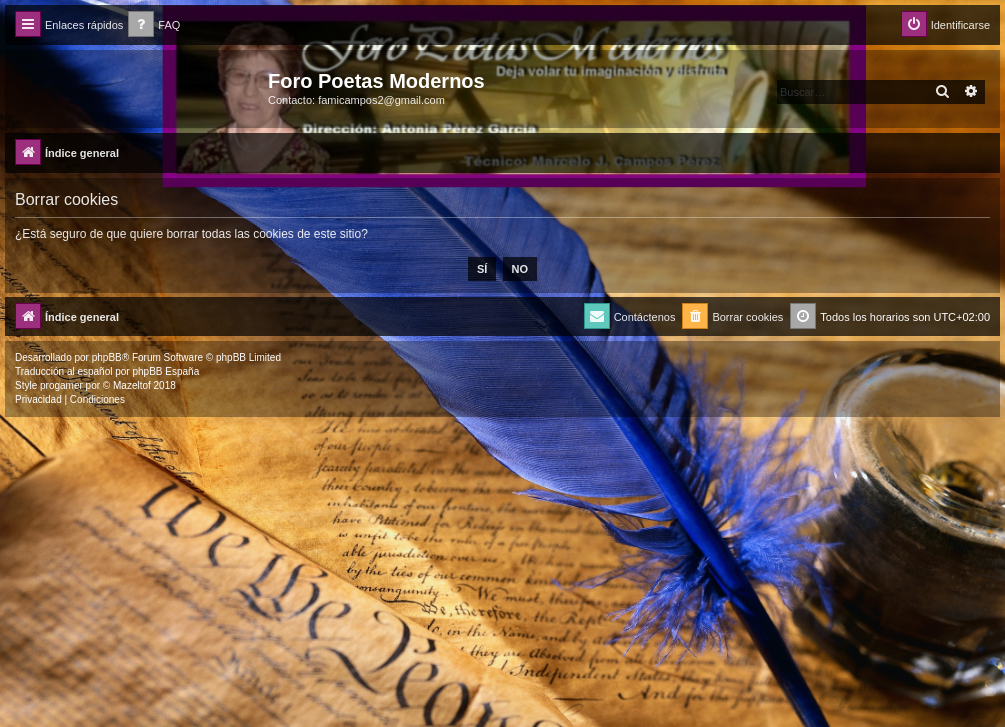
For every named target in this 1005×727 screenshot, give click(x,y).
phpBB (107, 357)
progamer (61, 385)
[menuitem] (154, 25)
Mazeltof (132, 385)
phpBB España (165, 371)
